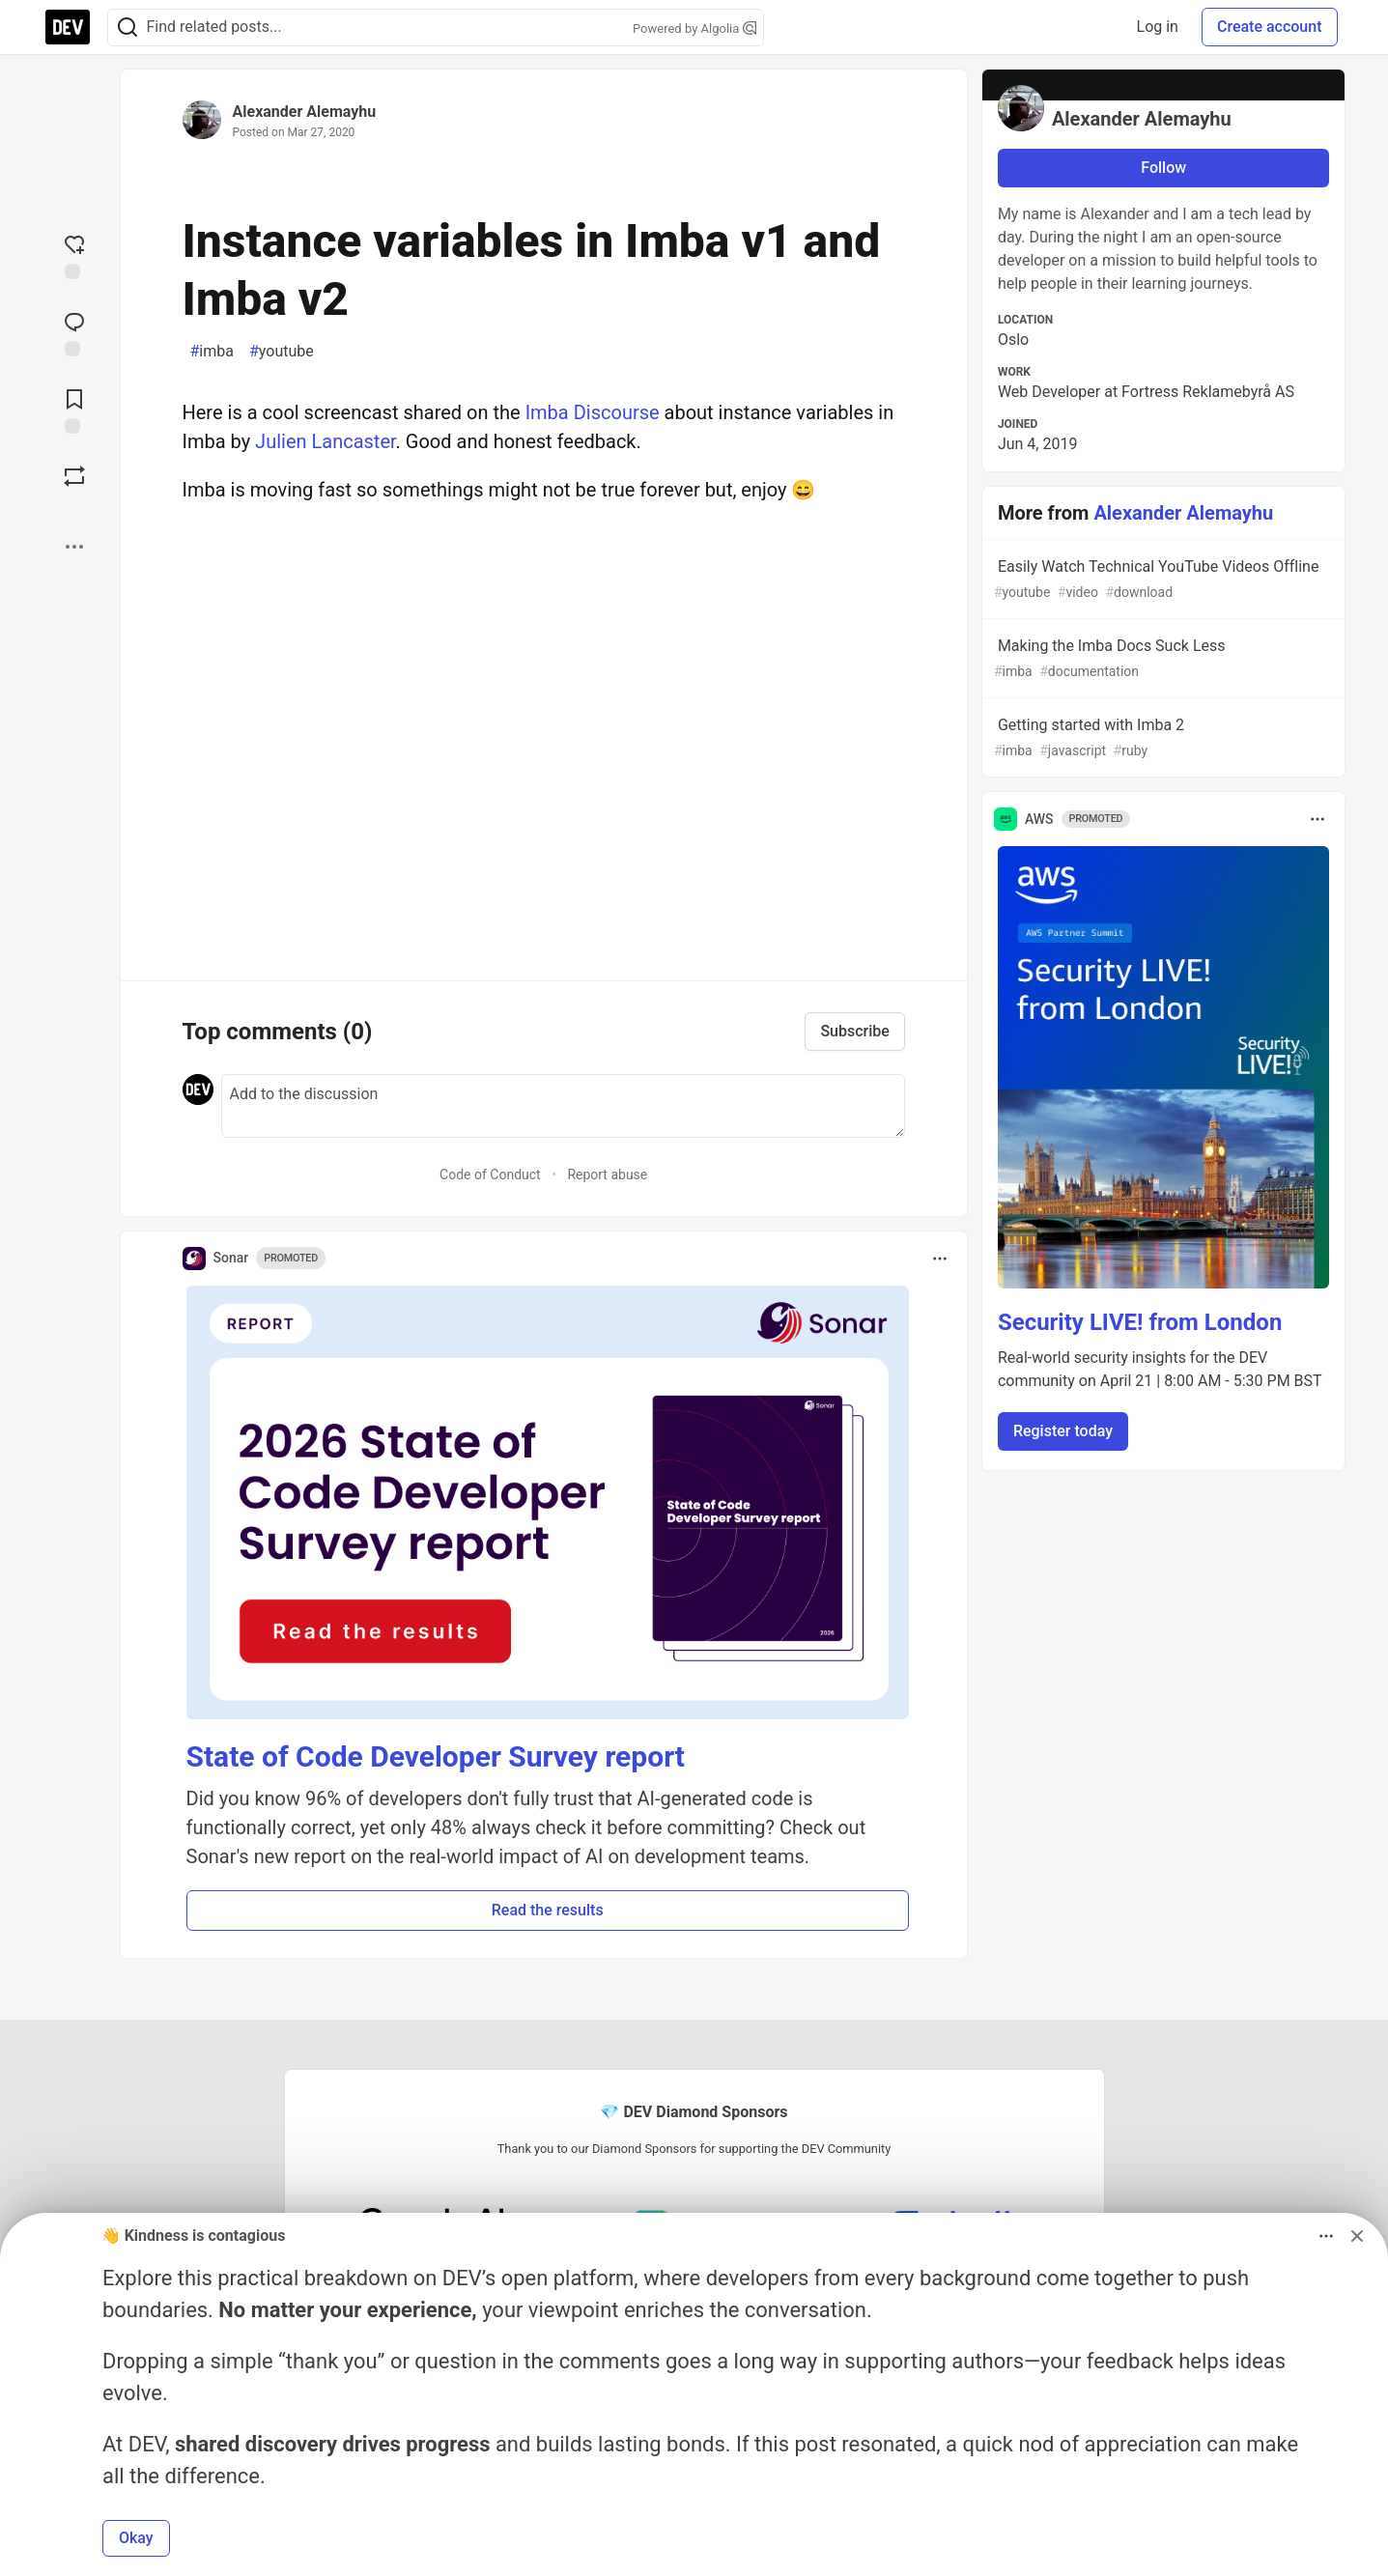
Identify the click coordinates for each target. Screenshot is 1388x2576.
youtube (281, 351)
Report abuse (607, 1174)
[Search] (127, 27)
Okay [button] (136, 2538)
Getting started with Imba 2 (1162, 738)
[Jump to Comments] (74, 332)
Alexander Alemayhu (305, 111)
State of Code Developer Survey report (436, 1756)
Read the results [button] (548, 1910)
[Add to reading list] (74, 409)
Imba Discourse (592, 412)
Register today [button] (1063, 1431)
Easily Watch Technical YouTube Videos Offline (1162, 580)
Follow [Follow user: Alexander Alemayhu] (1163, 167)
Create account (1269, 26)
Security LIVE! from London (1140, 1322)
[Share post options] (74, 546)
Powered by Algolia (694, 28)
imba (212, 351)
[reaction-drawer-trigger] (74, 255)
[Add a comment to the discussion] (563, 1106)
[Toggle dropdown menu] (939, 1258)
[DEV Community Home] (67, 27)
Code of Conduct (490, 1174)
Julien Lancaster (325, 441)
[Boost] (74, 476)
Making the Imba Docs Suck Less (1162, 659)
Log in (1157, 26)
